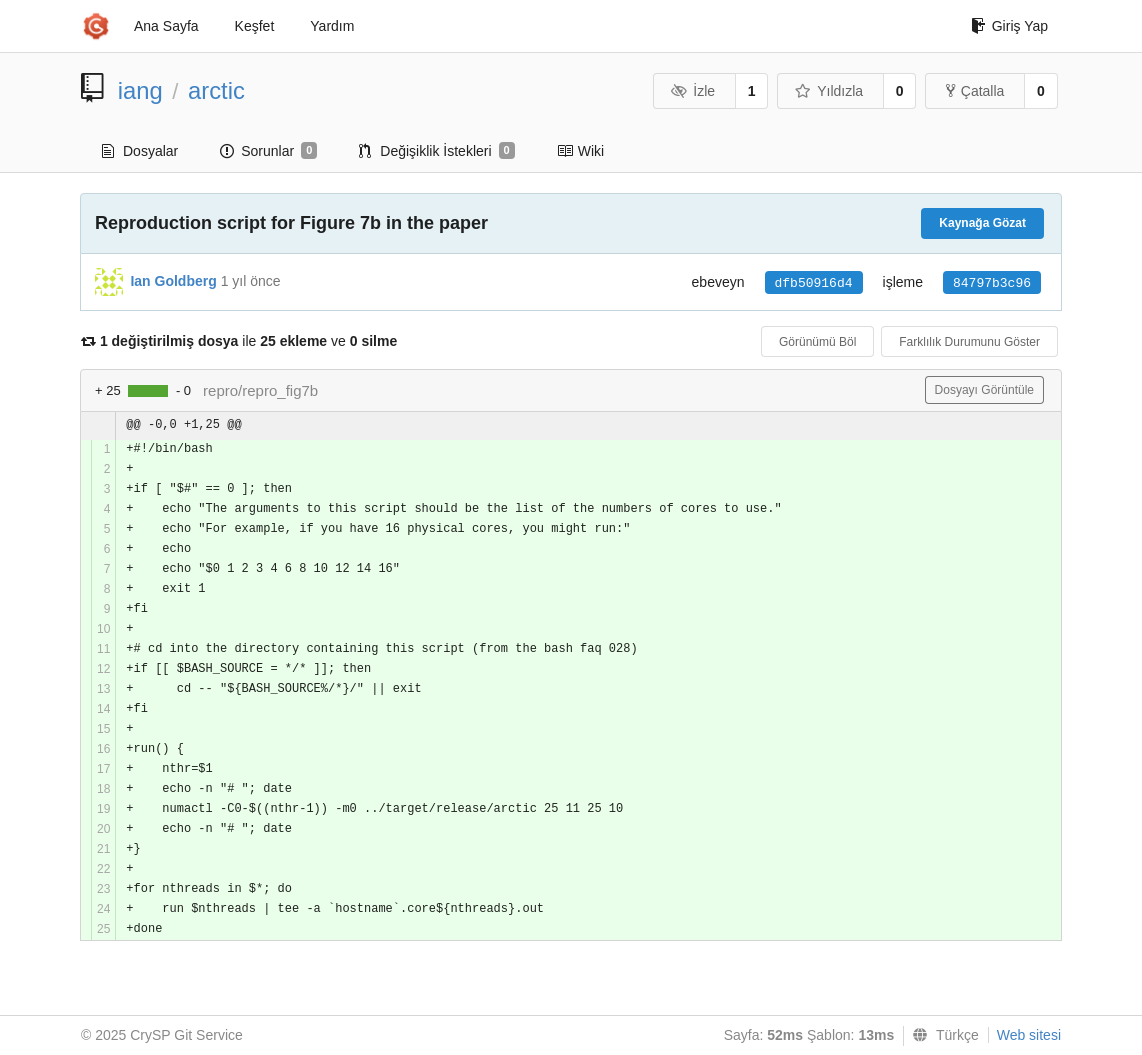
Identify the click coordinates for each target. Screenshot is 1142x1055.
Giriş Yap (1009, 26)
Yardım (332, 26)
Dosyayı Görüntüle (984, 390)
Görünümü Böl (817, 342)
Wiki (580, 151)
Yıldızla (829, 91)
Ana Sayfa (166, 26)
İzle (693, 91)
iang (140, 90)
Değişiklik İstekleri (436, 151)
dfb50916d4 (814, 283)
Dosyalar (140, 151)
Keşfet (255, 26)
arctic (216, 90)
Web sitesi (1029, 1035)
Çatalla (975, 91)
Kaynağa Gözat (982, 223)
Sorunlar (268, 151)
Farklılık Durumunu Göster (969, 342)
